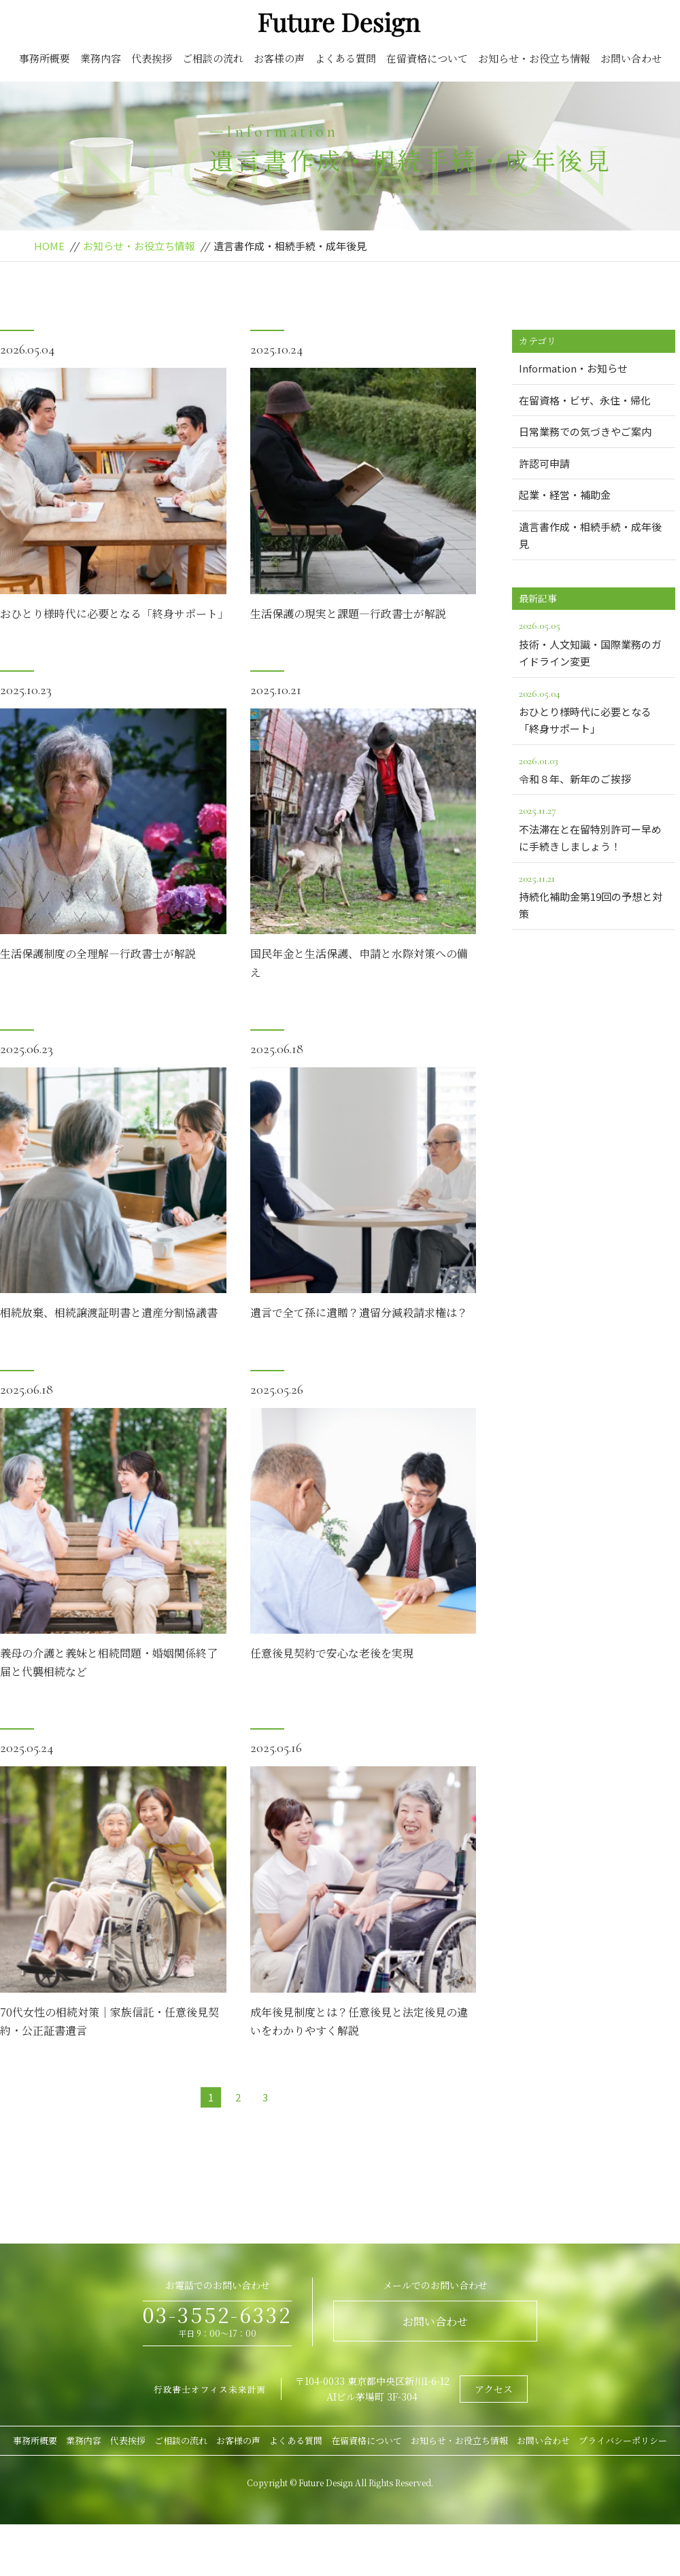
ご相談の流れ (212, 58)
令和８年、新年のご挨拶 (593, 769)
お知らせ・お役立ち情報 (534, 58)
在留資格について (427, 58)
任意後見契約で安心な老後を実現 (331, 1653)
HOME (49, 246)
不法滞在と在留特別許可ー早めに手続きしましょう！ (593, 827)
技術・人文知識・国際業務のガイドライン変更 (593, 642)
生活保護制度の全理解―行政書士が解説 (98, 953)
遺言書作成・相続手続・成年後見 (590, 535)
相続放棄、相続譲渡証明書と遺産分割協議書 (109, 1312)
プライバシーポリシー (623, 2440)
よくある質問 (345, 58)
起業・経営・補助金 (565, 494)
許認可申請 (544, 463)
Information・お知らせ (573, 368)
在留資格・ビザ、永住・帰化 (585, 400)
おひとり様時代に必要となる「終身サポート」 (114, 613)
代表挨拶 (151, 58)
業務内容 (100, 58)
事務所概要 (44, 58)
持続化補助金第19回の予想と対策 (593, 895)
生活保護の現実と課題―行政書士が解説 (348, 613)
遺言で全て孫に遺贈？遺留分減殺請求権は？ (359, 1312)
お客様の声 (279, 58)
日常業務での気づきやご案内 (585, 431)
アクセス (494, 2389)
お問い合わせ (631, 58)
